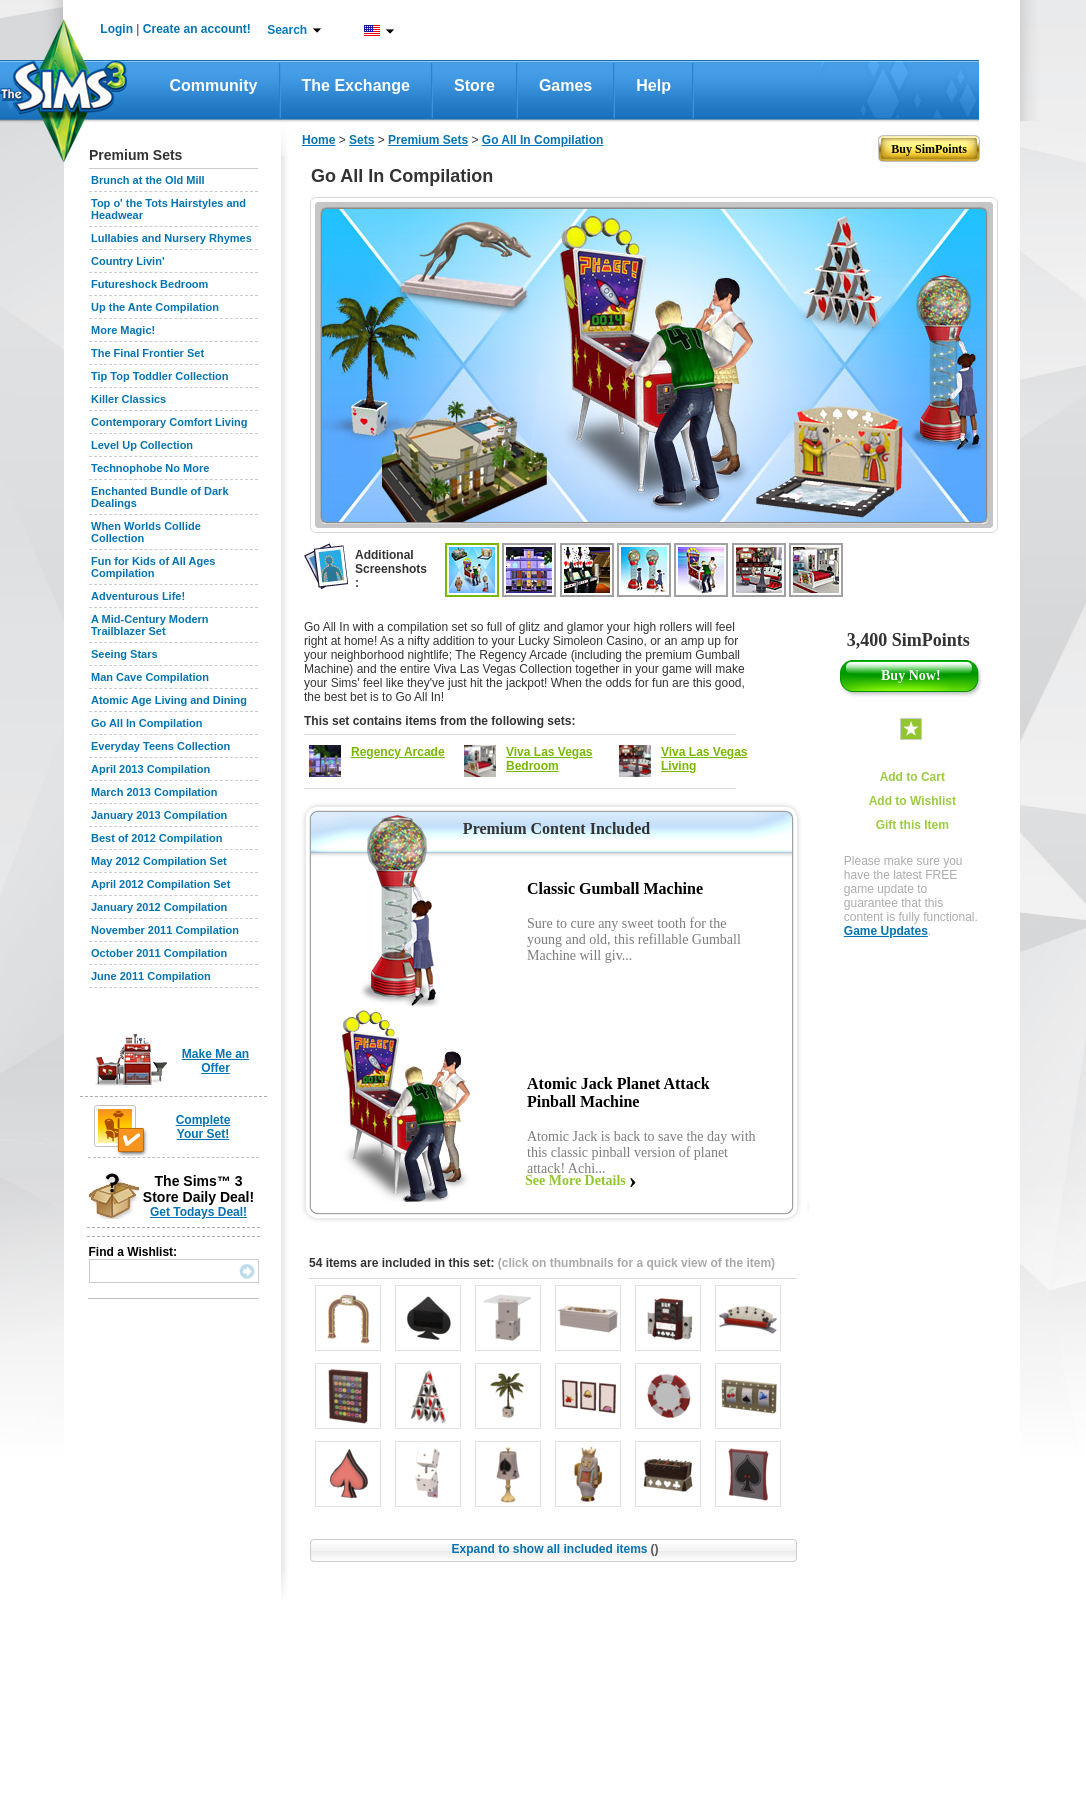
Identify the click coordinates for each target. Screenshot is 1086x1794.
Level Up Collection (142, 445)
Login (116, 29)
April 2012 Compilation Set (160, 884)
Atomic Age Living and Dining (169, 700)
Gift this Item (912, 825)
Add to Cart (912, 777)
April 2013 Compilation (150, 769)
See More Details (575, 1180)
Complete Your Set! (203, 1127)
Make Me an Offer (215, 1061)
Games (565, 85)
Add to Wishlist (912, 801)
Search (287, 30)
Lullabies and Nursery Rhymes (171, 238)
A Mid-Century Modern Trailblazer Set (150, 625)
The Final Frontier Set (147, 353)
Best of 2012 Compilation (156, 838)
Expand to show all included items (554, 1549)
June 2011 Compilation (151, 976)
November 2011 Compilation (165, 930)
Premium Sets (428, 140)
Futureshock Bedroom (149, 284)
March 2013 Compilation (154, 792)
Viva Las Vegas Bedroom (549, 759)
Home (318, 140)
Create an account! (197, 29)
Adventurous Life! (138, 596)
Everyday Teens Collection (160, 746)
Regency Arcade (398, 752)
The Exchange (356, 85)
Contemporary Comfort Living (169, 422)
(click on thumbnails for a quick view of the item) (636, 1263)
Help (653, 85)
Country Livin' (128, 261)
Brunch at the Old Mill (148, 180)
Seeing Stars (124, 654)
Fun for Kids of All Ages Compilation (153, 567)
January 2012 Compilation (159, 907)
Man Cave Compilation (150, 677)
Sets (361, 140)
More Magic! (123, 330)
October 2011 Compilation (159, 953)
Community (214, 85)
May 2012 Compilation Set (159, 861)
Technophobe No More (150, 468)
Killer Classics (128, 399)
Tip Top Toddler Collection (160, 376)
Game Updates (886, 931)
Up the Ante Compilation (155, 307)
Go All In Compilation (146, 723)
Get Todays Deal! (198, 1212)
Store (474, 85)
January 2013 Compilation (159, 815)
